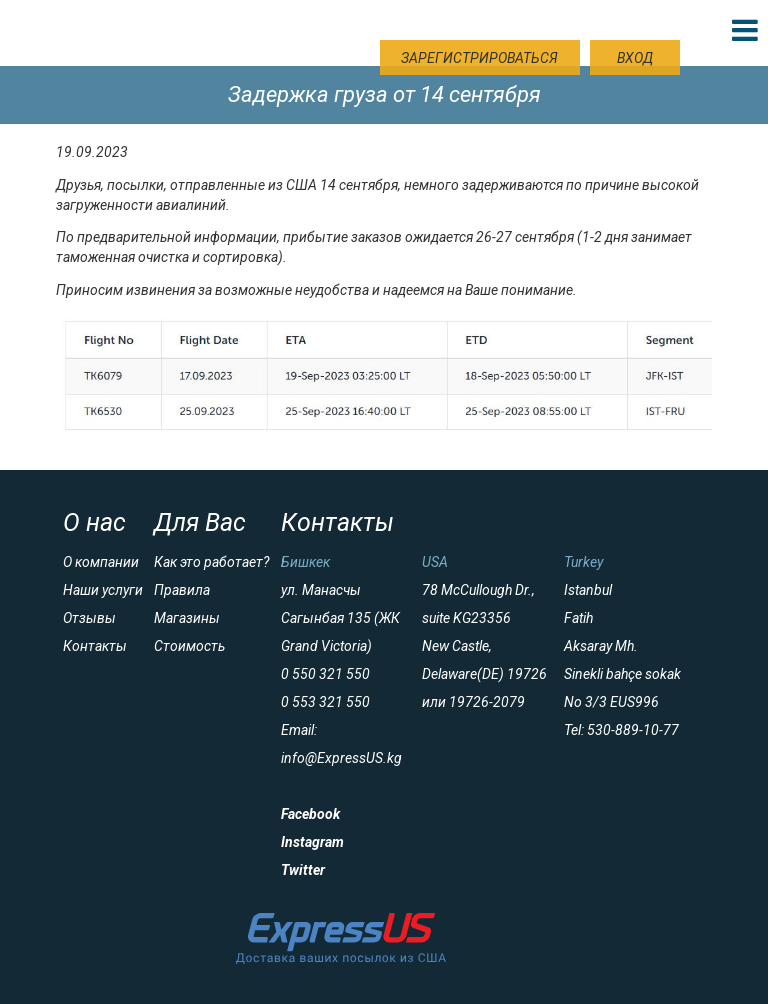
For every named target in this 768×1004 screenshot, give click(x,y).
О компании (101, 562)
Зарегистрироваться (479, 58)
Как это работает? (211, 562)
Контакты (95, 646)
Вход (635, 58)
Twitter (303, 870)
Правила (182, 590)
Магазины (187, 618)
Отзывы (89, 618)
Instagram (312, 842)
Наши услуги (103, 590)
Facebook (310, 814)
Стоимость (189, 646)
